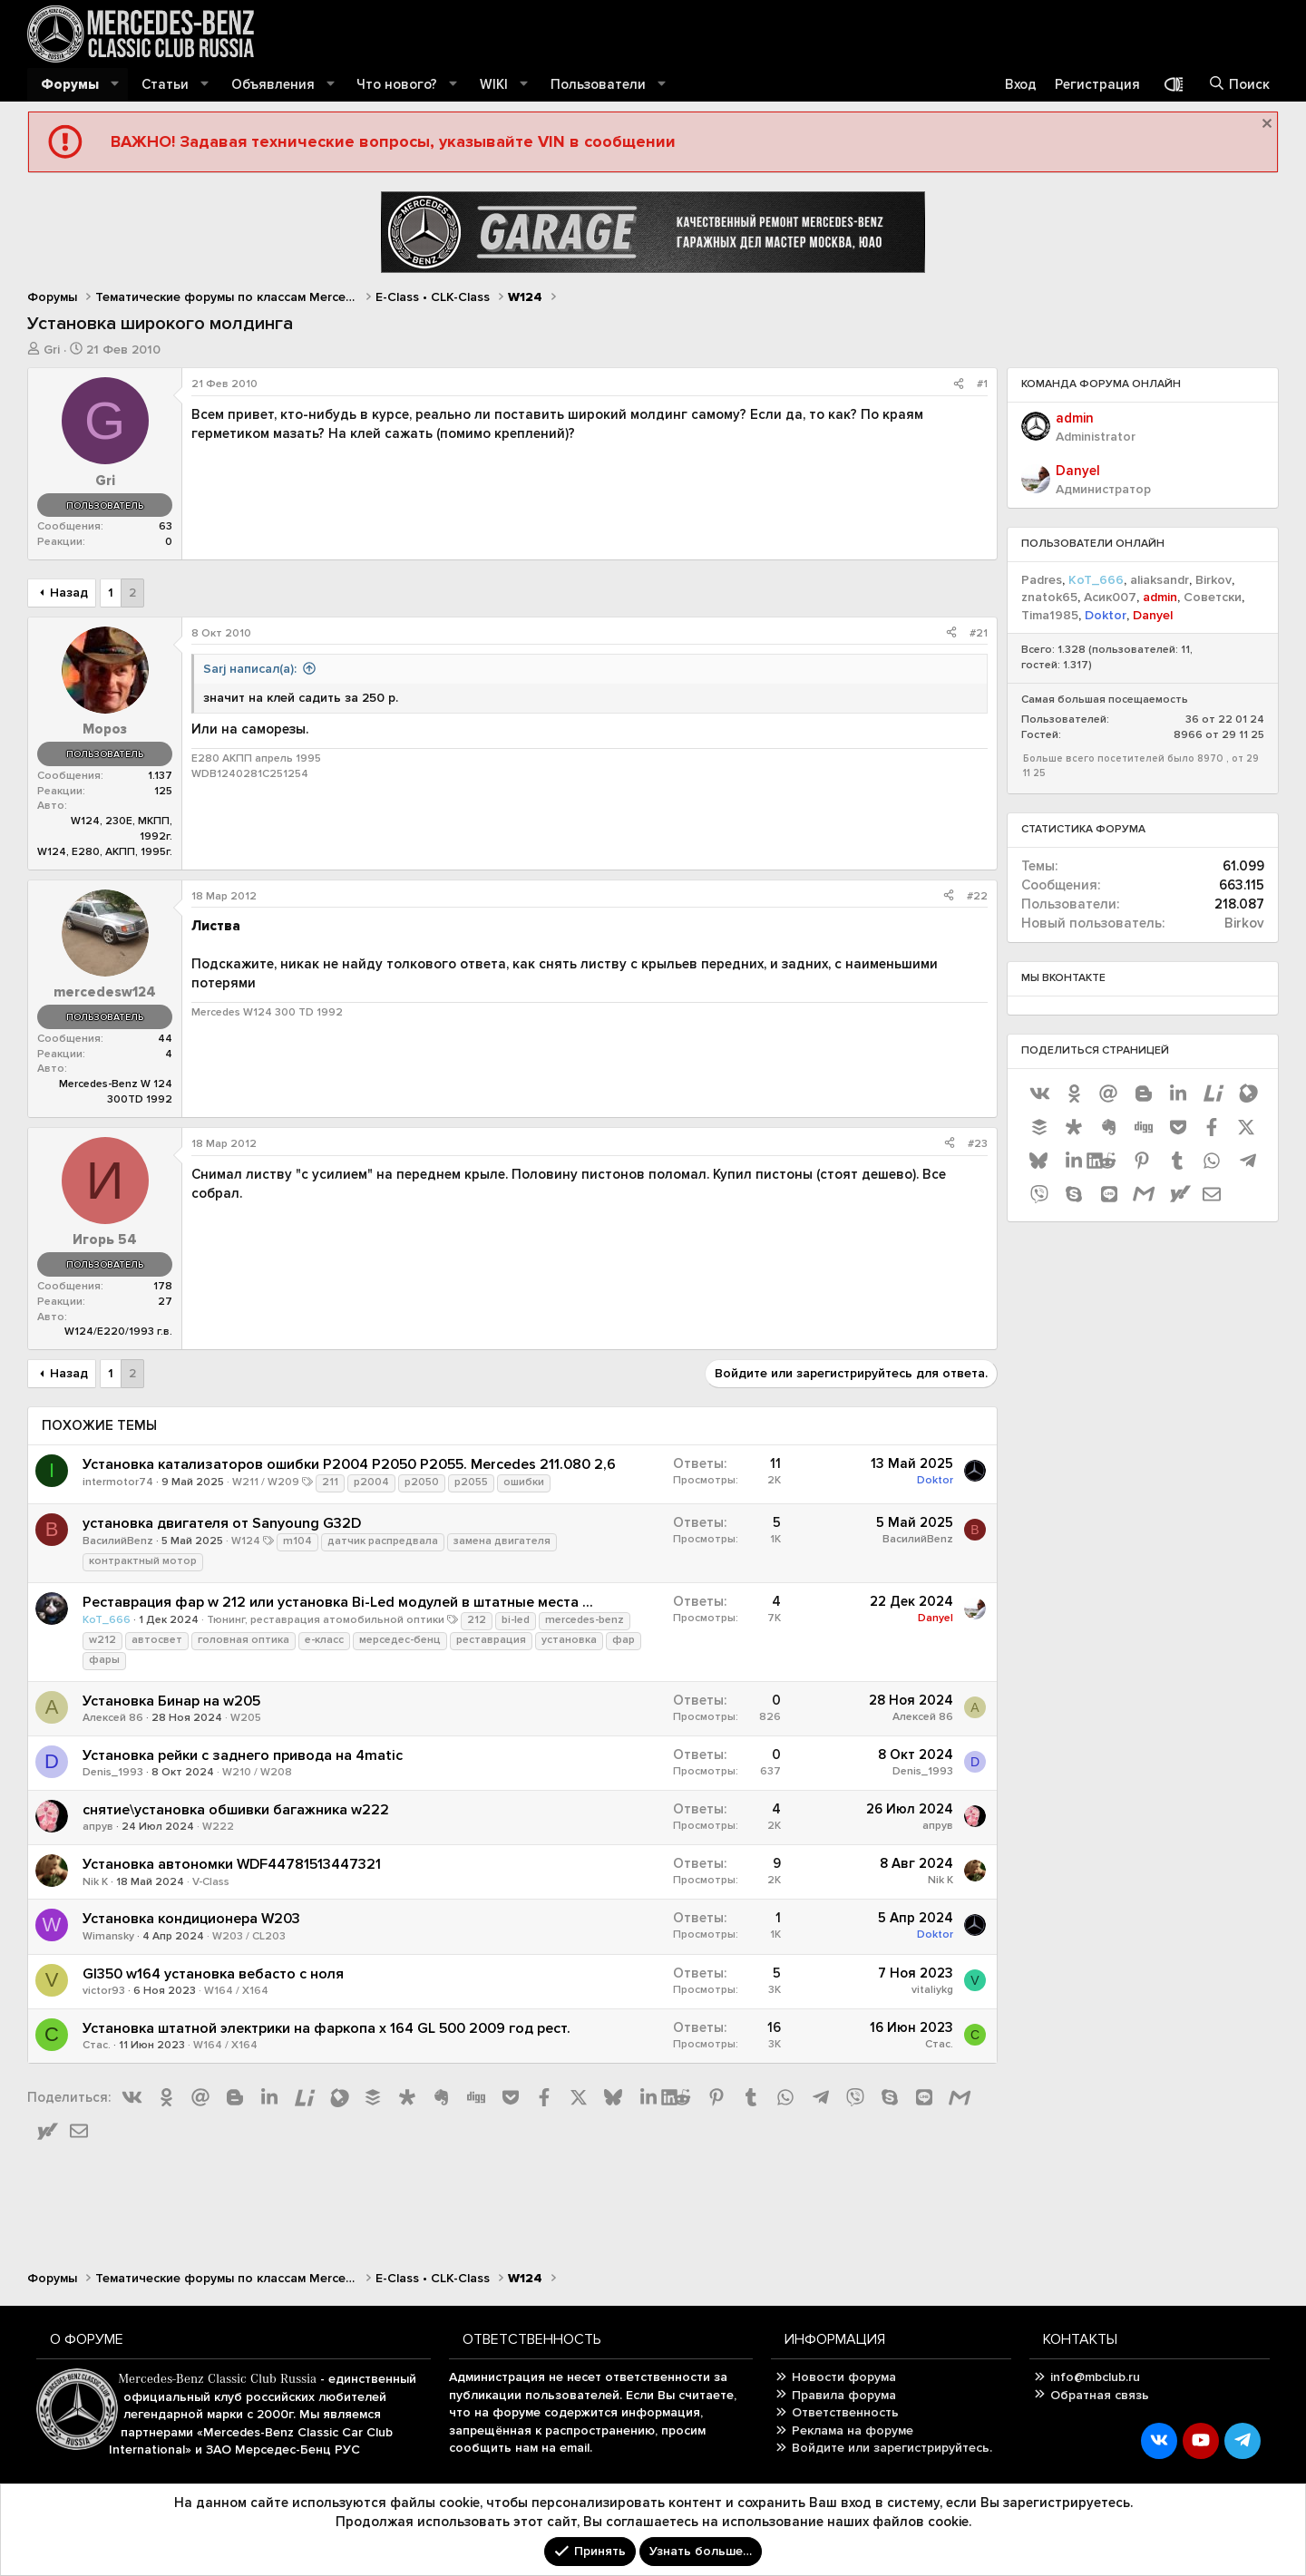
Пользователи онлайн (1093, 543)
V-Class (210, 1882)
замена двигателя (502, 1541)
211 (330, 1482)
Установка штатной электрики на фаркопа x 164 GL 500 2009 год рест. (326, 2028)
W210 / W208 (257, 1772)
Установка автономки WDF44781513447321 (232, 1864)
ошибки (523, 1482)
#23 (978, 1144)
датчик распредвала (382, 1541)
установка (569, 1640)
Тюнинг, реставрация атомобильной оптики (325, 1620)
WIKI (494, 84)
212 (476, 1620)
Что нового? (396, 84)
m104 (297, 1541)
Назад (69, 592)
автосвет (157, 1640)
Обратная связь (1099, 2395)
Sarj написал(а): (250, 668)
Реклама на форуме (852, 2430)
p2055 (471, 1482)
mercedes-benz (584, 1620)
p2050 (421, 1482)
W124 (245, 1541)
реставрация (491, 1640)
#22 (977, 896)
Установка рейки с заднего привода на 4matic (243, 1755)
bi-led (516, 1620)
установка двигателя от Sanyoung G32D (222, 1523)
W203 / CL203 (249, 1936)
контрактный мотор (143, 1561)
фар (623, 1640)
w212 (102, 1640)
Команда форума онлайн (1101, 384)
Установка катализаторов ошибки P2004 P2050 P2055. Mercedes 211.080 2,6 (349, 1464)
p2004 (371, 1482)
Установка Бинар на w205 (171, 1701)
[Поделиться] (958, 384)
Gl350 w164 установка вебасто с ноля (213, 1974)
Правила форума (844, 2395)
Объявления (273, 84)
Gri (52, 349)
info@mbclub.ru (1095, 2377)
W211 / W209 (265, 1482)
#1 (982, 384)
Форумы (70, 84)
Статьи (165, 84)
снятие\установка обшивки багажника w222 (236, 1810)
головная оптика (243, 1640)
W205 (245, 1718)
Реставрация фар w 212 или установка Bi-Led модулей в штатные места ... (338, 1602)
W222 (218, 1826)
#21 (979, 633)
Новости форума (844, 2377)
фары (104, 1660)
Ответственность (845, 2412)
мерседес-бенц (400, 1640)
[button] (115, 85)
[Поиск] (1239, 85)
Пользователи (598, 84)
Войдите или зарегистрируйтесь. (892, 2447)
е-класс (324, 1640)
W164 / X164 (236, 1991)
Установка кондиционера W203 (191, 1919)
